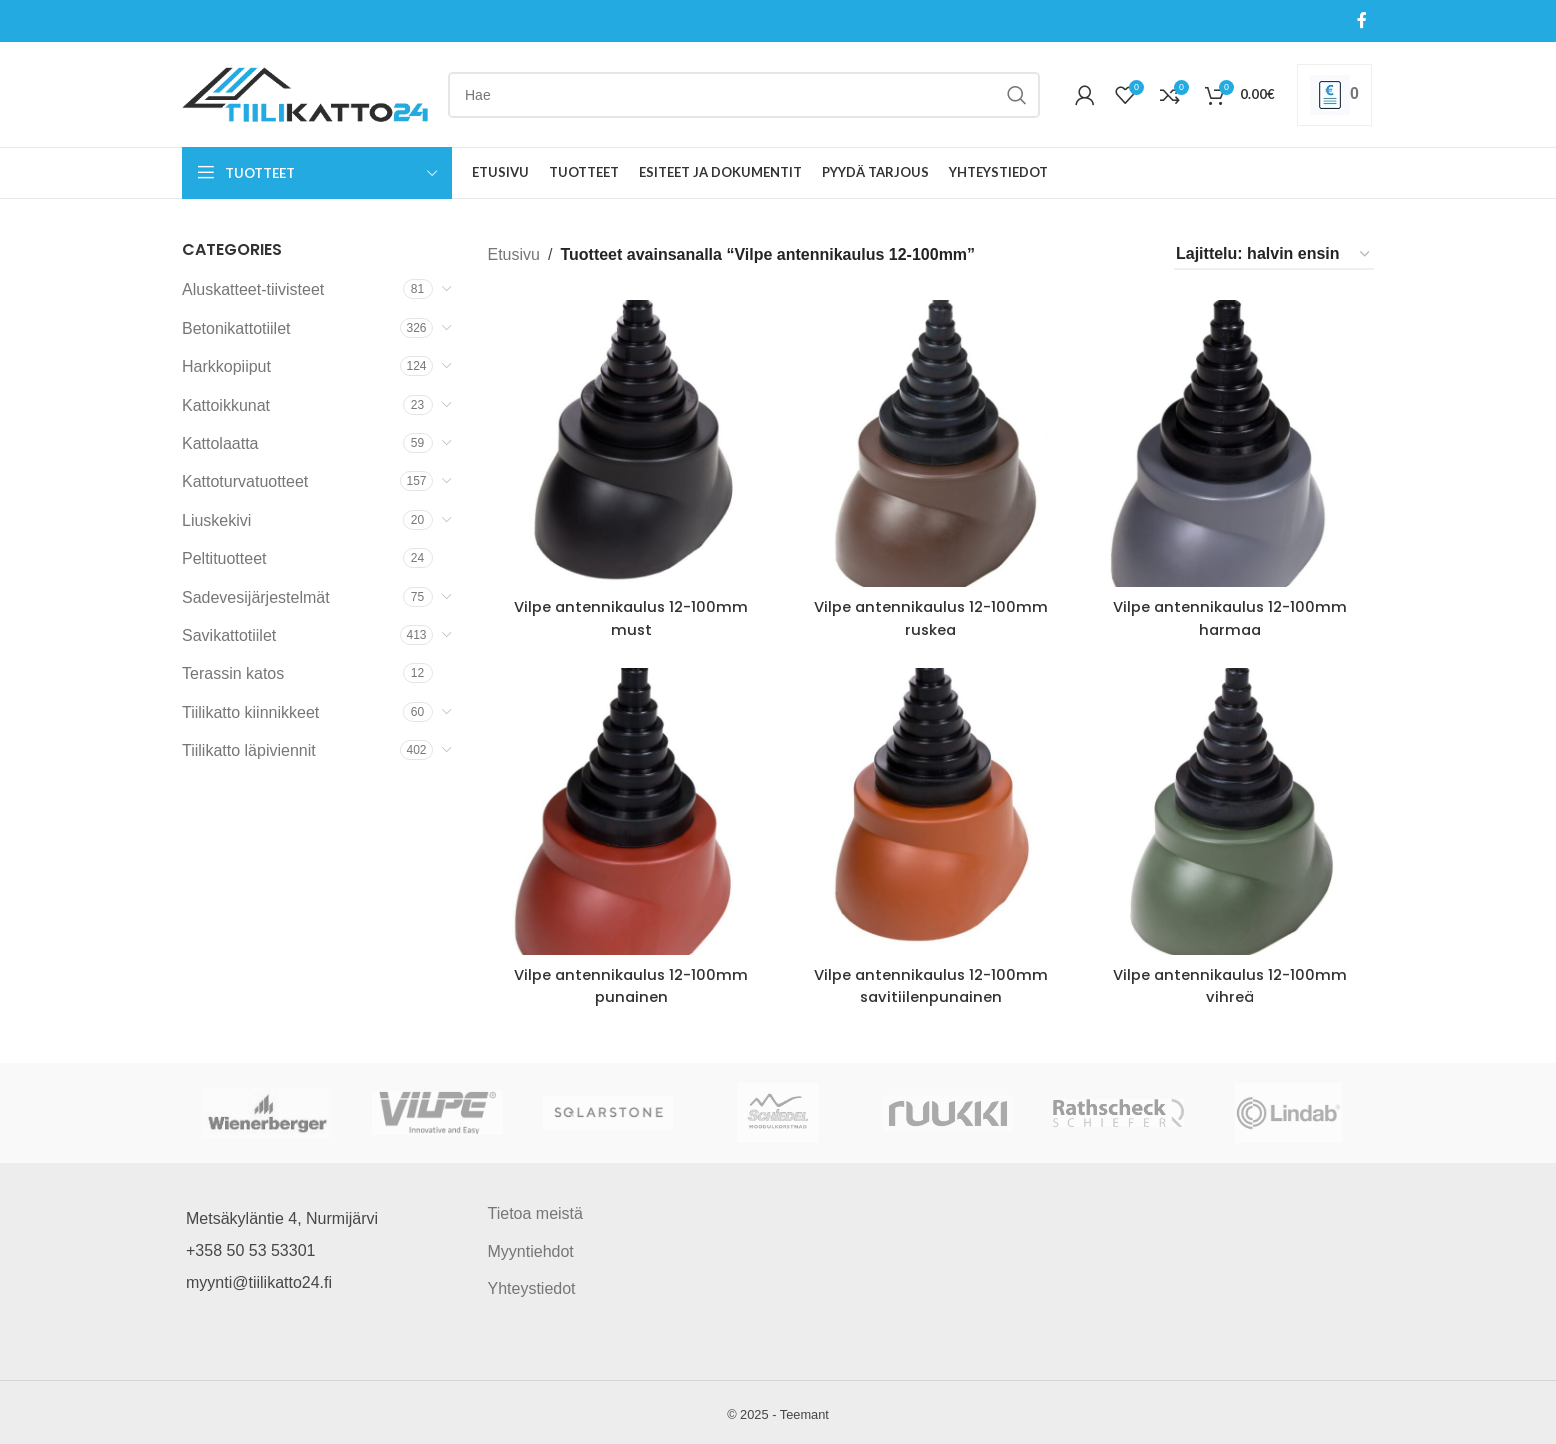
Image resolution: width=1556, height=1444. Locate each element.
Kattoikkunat (226, 405)
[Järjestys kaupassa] (1274, 254)
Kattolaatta (220, 443)
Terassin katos (233, 673)
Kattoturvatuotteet (245, 481)
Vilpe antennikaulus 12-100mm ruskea (931, 612)
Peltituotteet (224, 558)
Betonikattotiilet (236, 328)
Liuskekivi (216, 520)
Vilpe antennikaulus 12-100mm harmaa (1233, 612)
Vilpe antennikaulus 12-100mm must (629, 612)
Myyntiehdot (531, 1248)
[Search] (744, 95)
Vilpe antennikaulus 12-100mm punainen (629, 982)
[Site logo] (305, 93)
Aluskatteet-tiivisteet (253, 289)
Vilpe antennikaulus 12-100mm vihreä (1233, 982)
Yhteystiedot (532, 1285)
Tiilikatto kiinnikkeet (250, 712)
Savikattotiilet (229, 635)
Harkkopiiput (226, 366)
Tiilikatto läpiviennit (249, 750)
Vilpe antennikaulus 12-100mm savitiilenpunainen (931, 982)
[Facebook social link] (1362, 20)
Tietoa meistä (535, 1211)
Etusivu (514, 254)
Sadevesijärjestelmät (256, 597)
